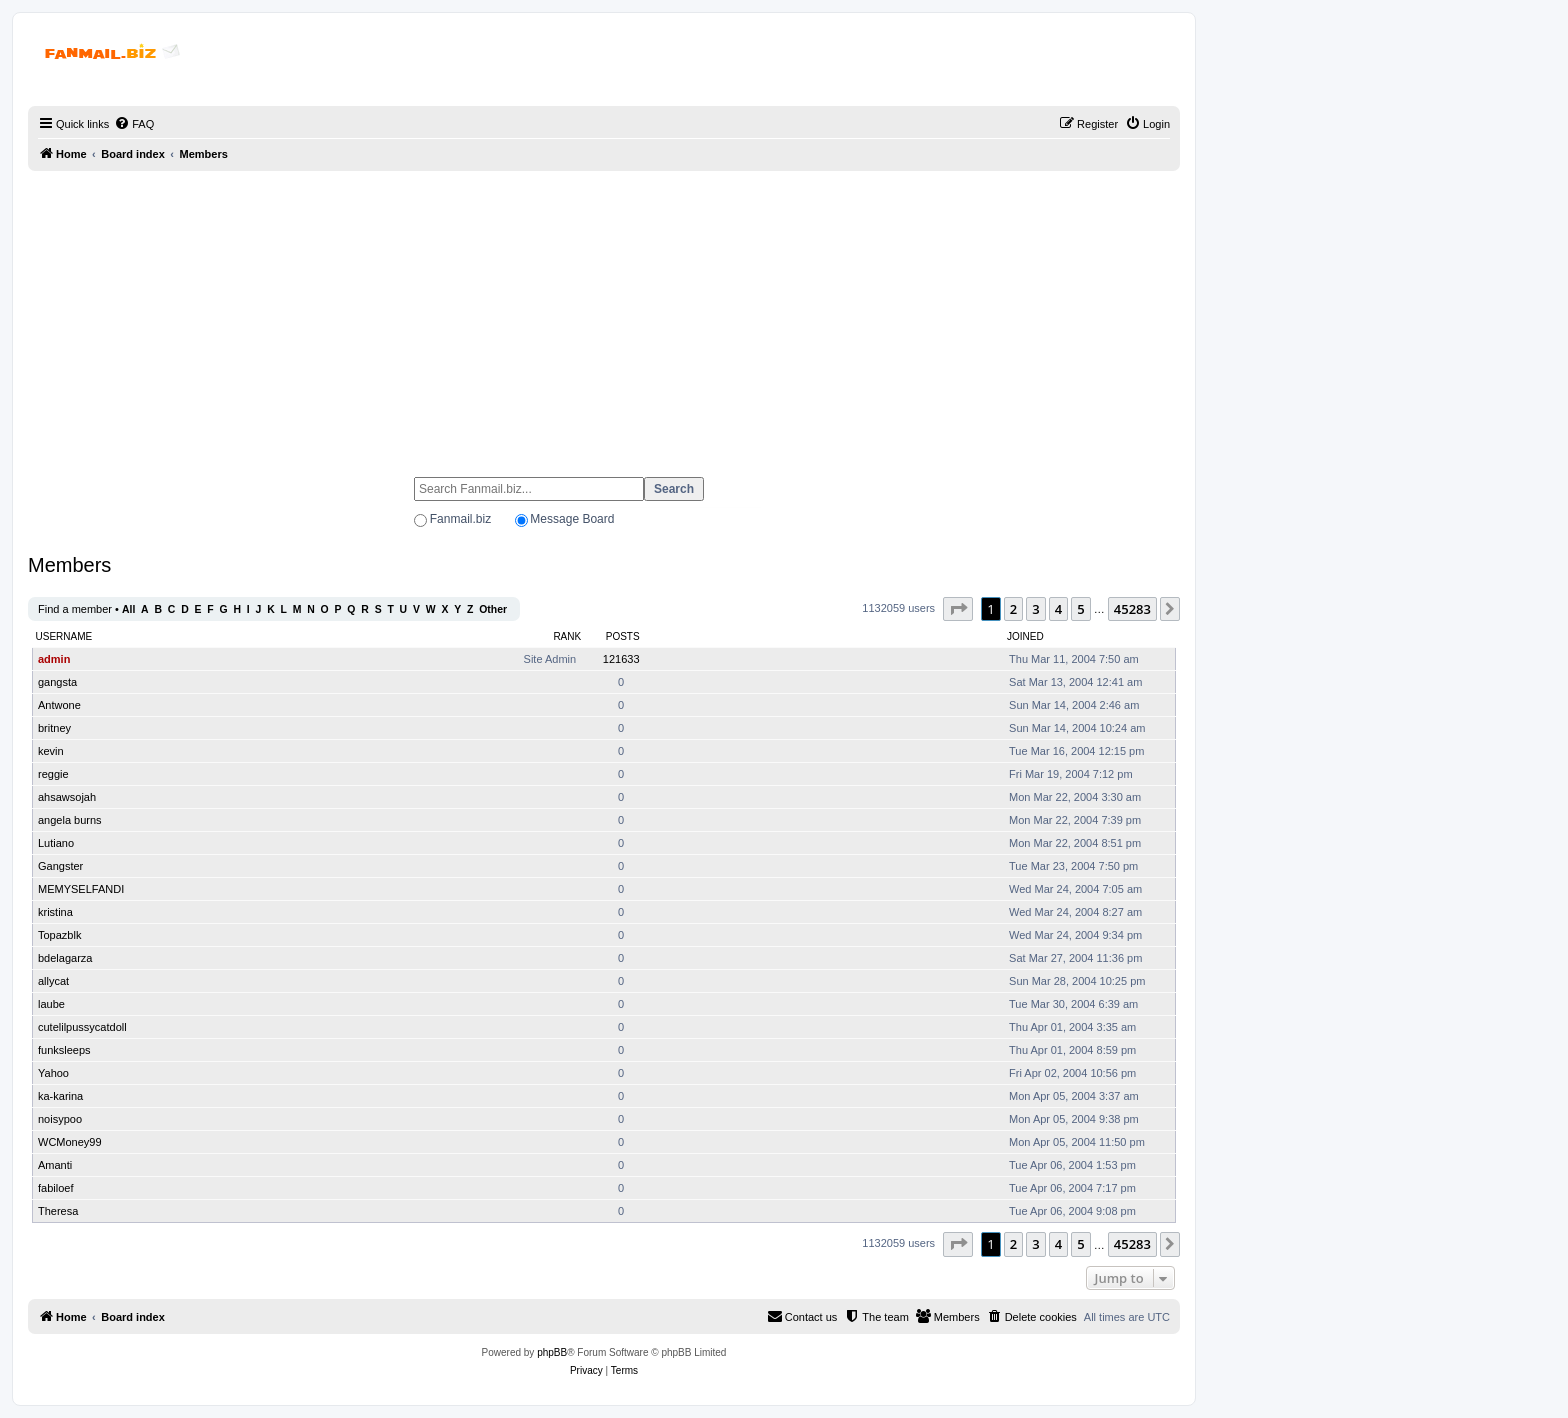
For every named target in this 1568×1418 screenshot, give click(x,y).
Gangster (60, 866)
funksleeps (64, 1050)
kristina (55, 912)
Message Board (572, 519)
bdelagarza (65, 958)
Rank (567, 636)
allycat (53, 981)
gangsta (57, 682)
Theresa (58, 1211)
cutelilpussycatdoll (82, 1027)
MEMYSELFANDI (81, 889)
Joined (1025, 636)
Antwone (59, 705)
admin (54, 659)
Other (493, 609)
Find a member (75, 609)
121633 (621, 659)
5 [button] (1080, 609)
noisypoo (60, 1119)
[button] (958, 609)
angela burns (70, 820)
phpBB (552, 1352)
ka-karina (60, 1096)
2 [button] (1013, 609)
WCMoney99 (70, 1142)
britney (54, 728)
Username (64, 636)
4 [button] (1058, 609)
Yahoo (53, 1073)
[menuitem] (134, 124)
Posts (623, 636)
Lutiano (56, 843)
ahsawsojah (67, 797)
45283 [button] (1132, 609)
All (128, 609)
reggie (53, 774)
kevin (51, 751)
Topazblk (59, 935)
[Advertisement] (604, 315)
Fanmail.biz (460, 519)
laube (51, 1004)
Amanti (55, 1165)
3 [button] (1035, 609)
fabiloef (55, 1188)
